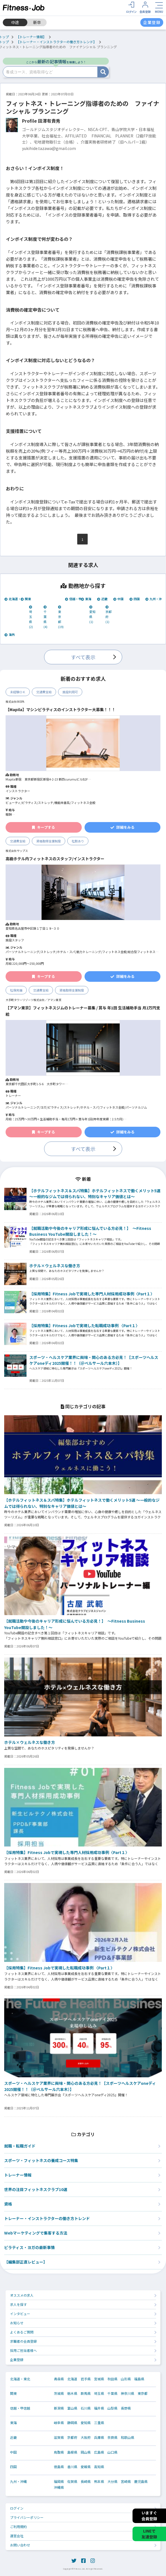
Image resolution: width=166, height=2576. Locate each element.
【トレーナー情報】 (31, 36)
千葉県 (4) (45, 617)
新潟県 (59, 2408)
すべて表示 (83, 657)
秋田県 (112, 2379)
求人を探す (18, 2304)
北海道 (72, 2379)
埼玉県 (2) (31, 617)
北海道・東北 (15, 599)
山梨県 (112, 2408)
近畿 (102, 599)
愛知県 (86, 2422)
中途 (15, 22)
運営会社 (16, 2535)
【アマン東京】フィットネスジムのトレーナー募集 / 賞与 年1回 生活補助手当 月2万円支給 (83, 1011)
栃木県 (72, 2393)
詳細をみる (122, 827)
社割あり (78, 841)
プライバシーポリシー (27, 2517)
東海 (86, 599)
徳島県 (59, 2466)
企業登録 (16, 2359)
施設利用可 (70, 692)
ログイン (16, 2508)
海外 (9, 634)
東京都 (143, 2393)
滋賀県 (59, 2437)
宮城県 (99, 2379)
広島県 (99, 2452)
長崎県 (86, 2481)
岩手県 (86, 2379)
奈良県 (112, 2437)
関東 (26, 599)
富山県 (72, 2408)
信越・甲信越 (76, 599)
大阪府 (86, 2437)
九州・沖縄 (155, 599)
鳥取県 (59, 2452)
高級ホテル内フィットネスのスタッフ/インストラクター (55, 858)
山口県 (112, 2452)
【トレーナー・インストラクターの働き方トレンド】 (56, 41)
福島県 (139, 2379)
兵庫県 (99, 2437)
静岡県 (72, 2422)
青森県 (59, 2379)
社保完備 (16, 990)
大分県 (112, 2481)
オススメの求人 (21, 2295)
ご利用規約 (18, 2526)
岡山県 (86, 2452)
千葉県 (112, 2393)
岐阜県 (59, 2422)
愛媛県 (86, 2466)
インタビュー (20, 2313)
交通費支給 (44, 692)
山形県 (126, 2379)
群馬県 (86, 2393)
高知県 (99, 2466)
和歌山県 (127, 2437)
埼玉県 (99, 2393)
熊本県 (99, 2481)
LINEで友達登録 (149, 2533)
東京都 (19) (61, 617)
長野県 (126, 2408)
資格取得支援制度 (48, 841)
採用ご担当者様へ (23, 2350)
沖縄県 (59, 2487)
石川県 (86, 2408)
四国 (134, 599)
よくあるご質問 (21, 2332)
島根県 (72, 2452)
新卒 (37, 22)
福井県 (99, 2408)
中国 (118, 599)
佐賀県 (72, 2481)
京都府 (72, 2437)
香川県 (72, 2466)
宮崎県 (126, 2481)
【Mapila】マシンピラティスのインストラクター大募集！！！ (61, 709)
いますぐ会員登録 (149, 2515)
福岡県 (59, 2481)
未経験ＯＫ (17, 692)
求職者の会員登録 (23, 2341)
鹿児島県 (141, 2481)
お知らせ (16, 2322)
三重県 (99, 2422)
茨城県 (59, 2393)
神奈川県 (127, 2393)
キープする (43, 827)
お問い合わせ (20, 2545)
